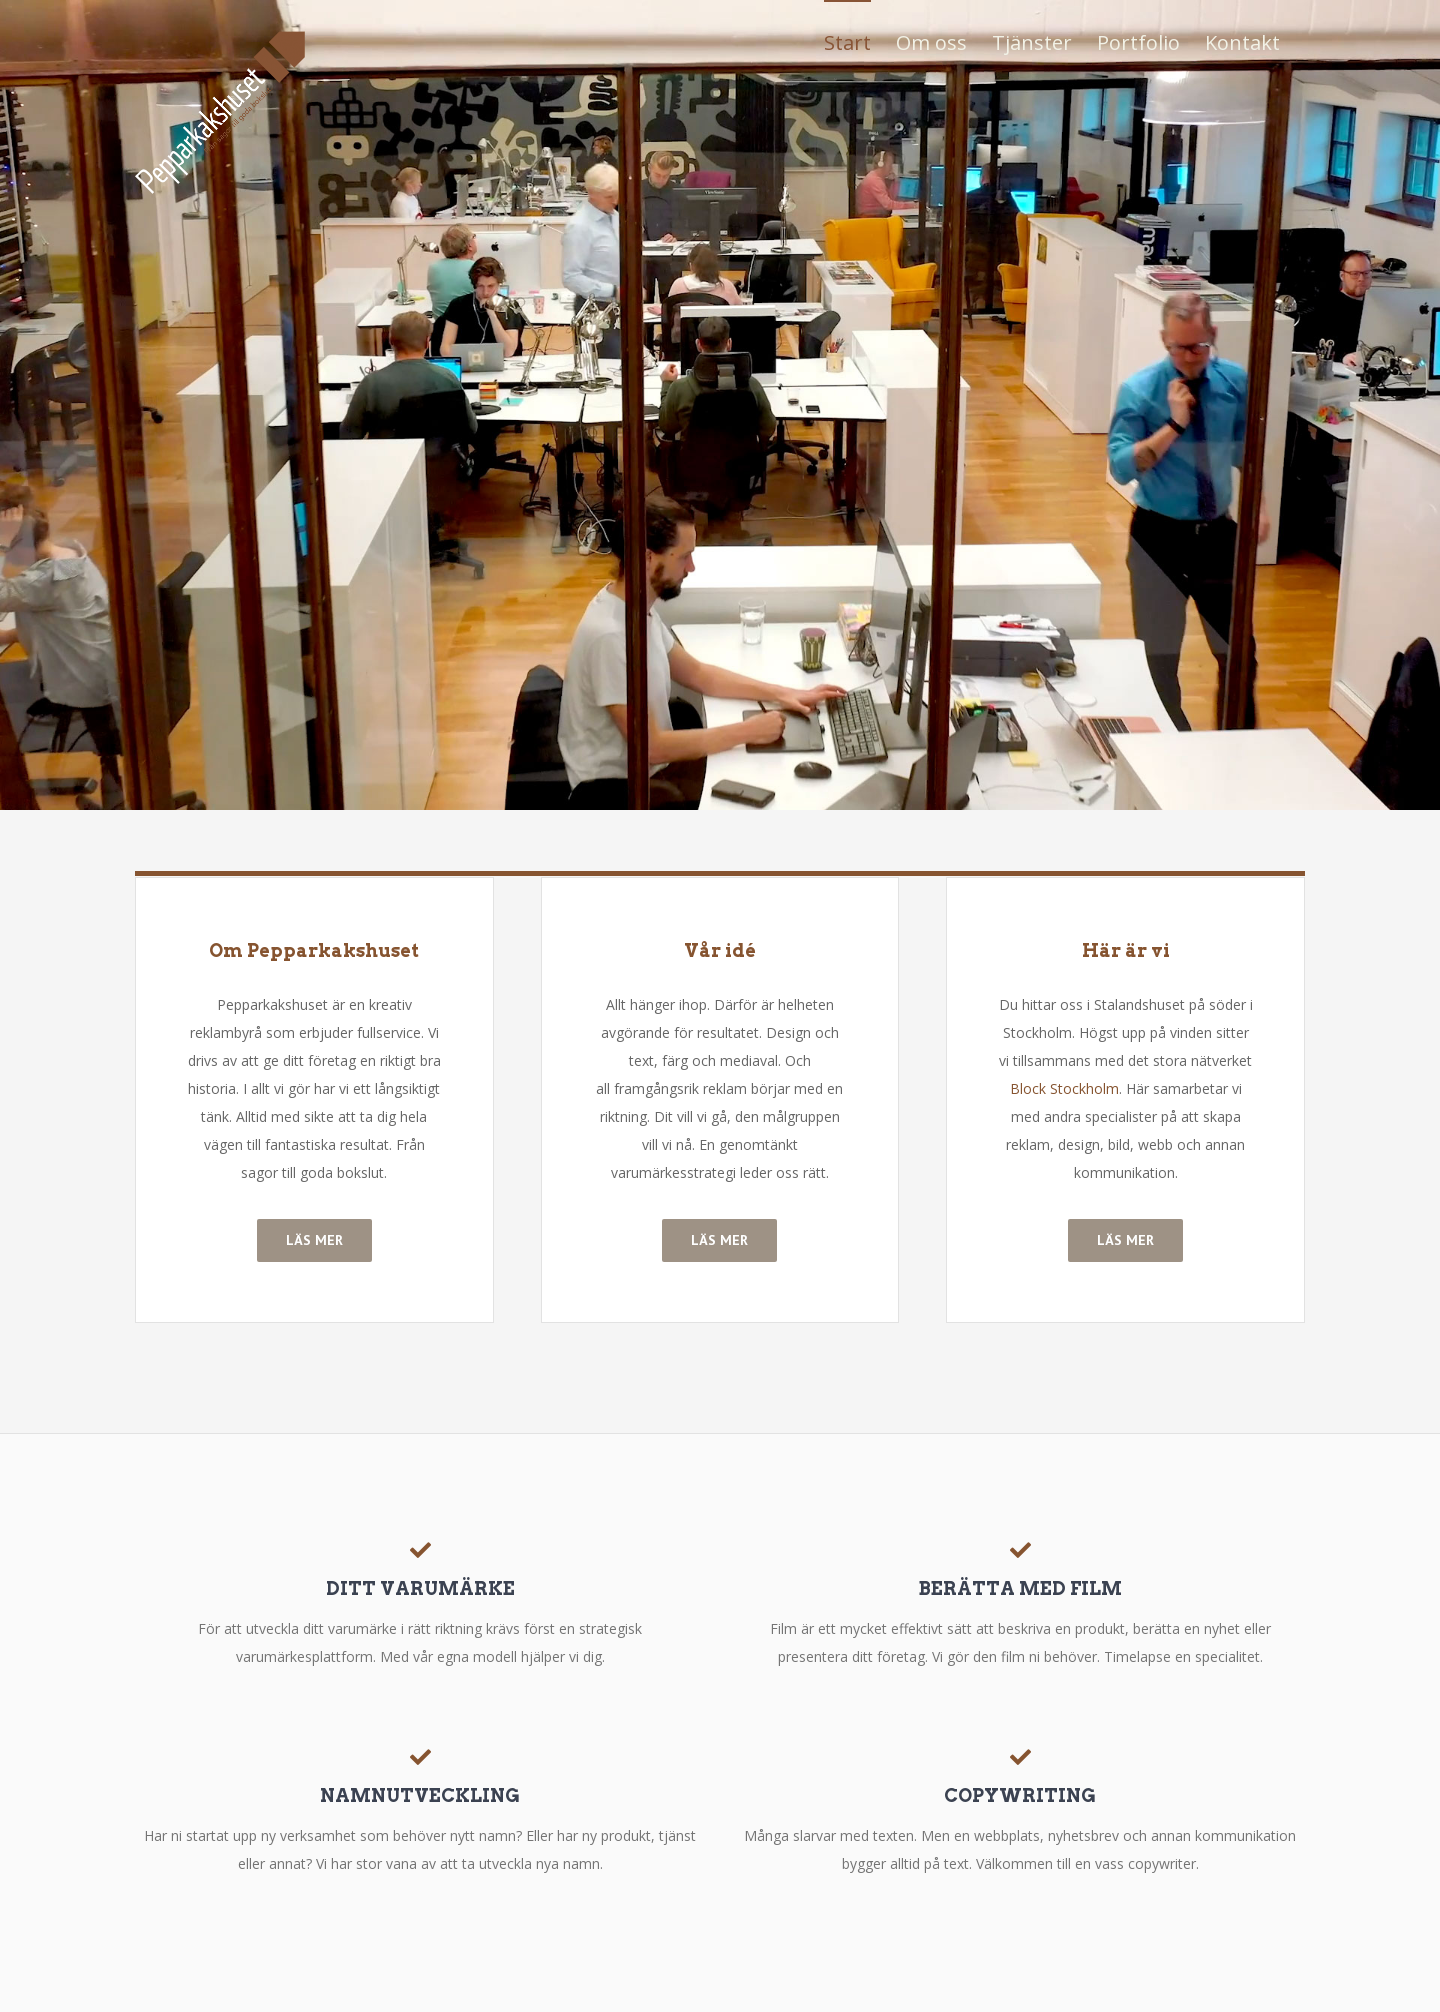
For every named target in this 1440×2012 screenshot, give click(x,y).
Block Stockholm (1064, 1088)
